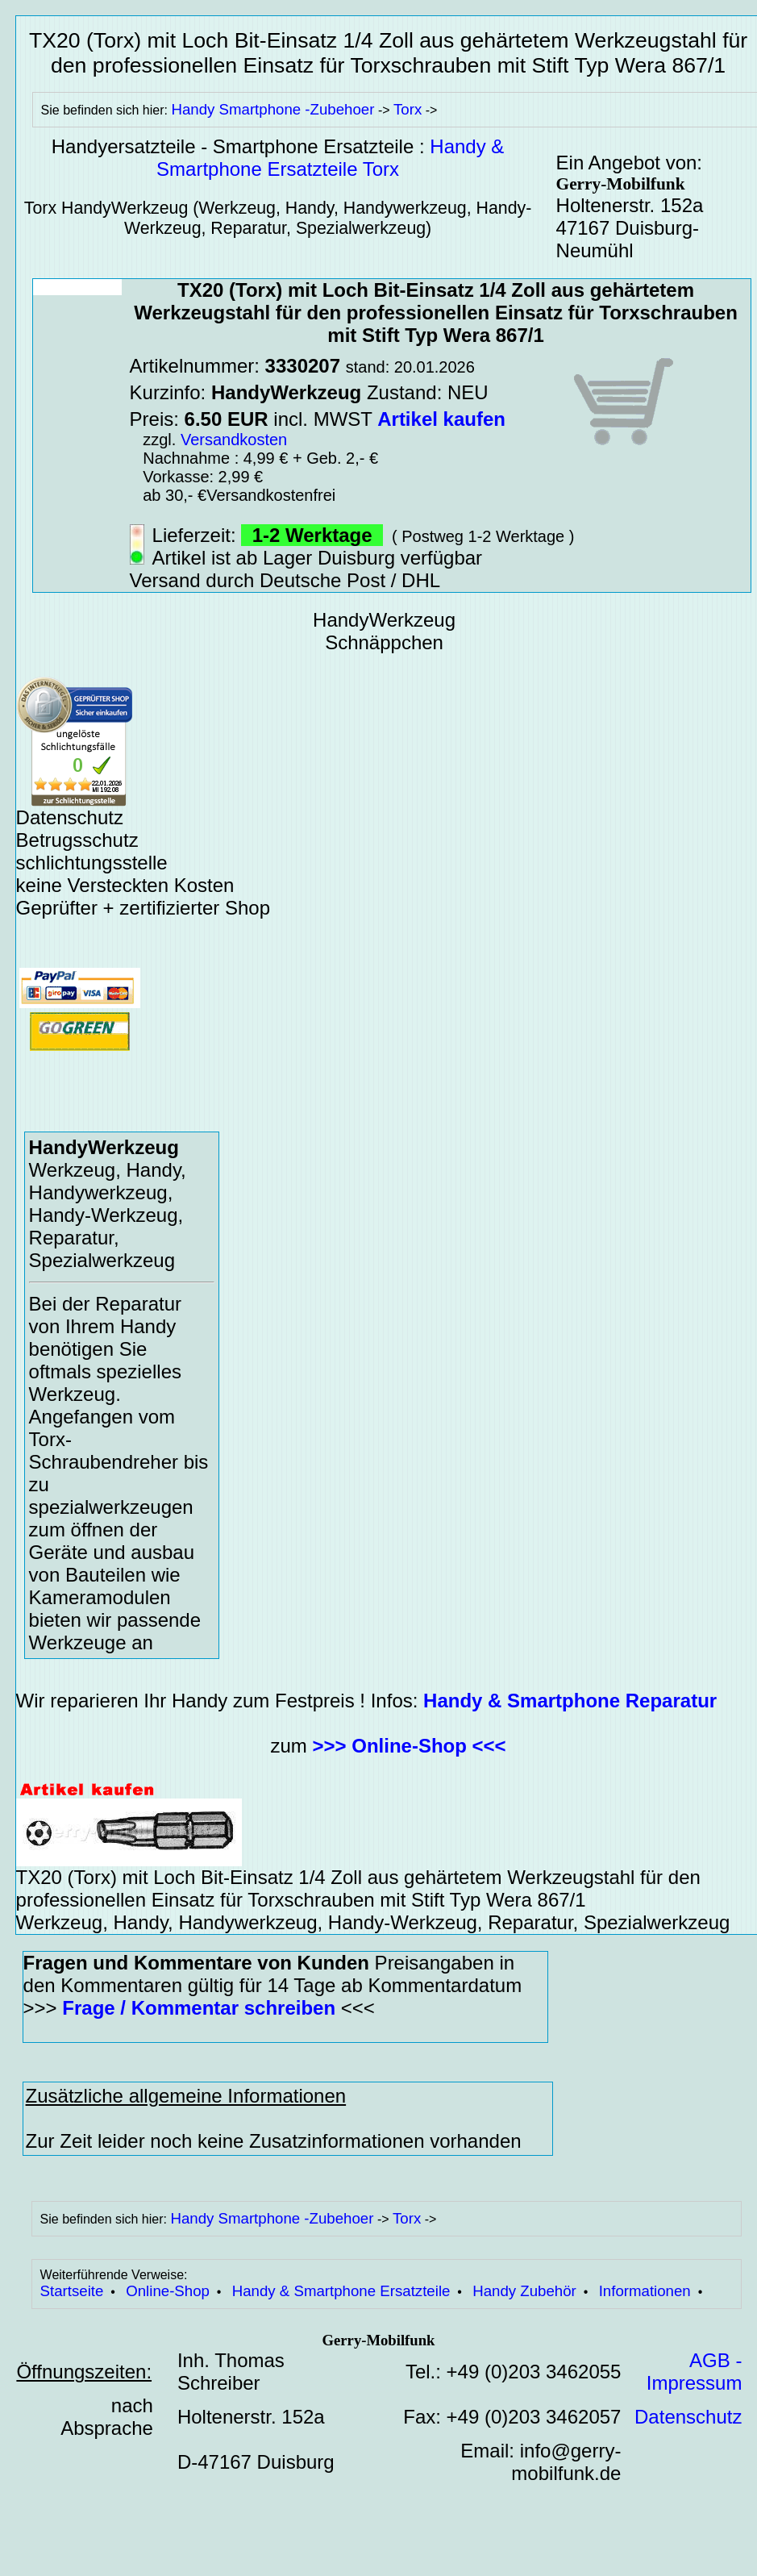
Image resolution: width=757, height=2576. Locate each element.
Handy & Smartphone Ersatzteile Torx (330, 157)
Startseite (72, 2290)
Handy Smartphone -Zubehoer (272, 109)
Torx (407, 109)
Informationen (645, 2290)
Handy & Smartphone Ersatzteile (341, 2290)
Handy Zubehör (524, 2290)
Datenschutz (688, 2417)
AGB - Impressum (694, 2371)
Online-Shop (168, 2290)
